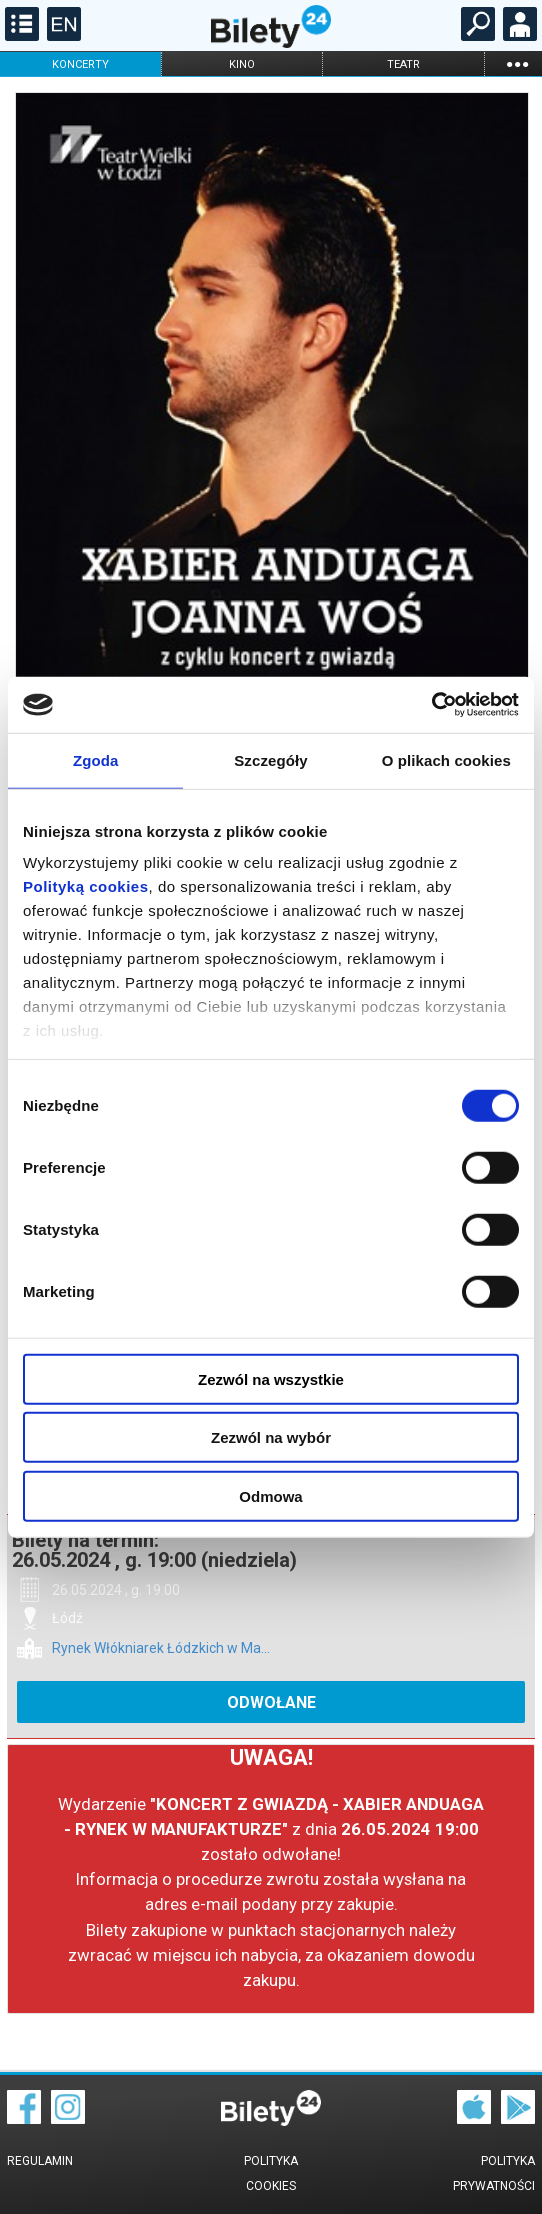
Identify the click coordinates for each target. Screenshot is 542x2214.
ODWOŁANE (271, 1702)
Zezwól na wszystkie (271, 1378)
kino (242, 64)
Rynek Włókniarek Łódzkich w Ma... (161, 1648)
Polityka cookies (271, 2173)
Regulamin (40, 2161)
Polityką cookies (86, 886)
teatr (403, 64)
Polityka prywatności (494, 2173)
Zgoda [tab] (96, 759)
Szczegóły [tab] (270, 759)
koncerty (80, 64)
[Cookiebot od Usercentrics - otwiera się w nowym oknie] (431, 705)
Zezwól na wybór (271, 1437)
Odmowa (270, 1495)
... (517, 63)
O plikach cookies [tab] (446, 759)
